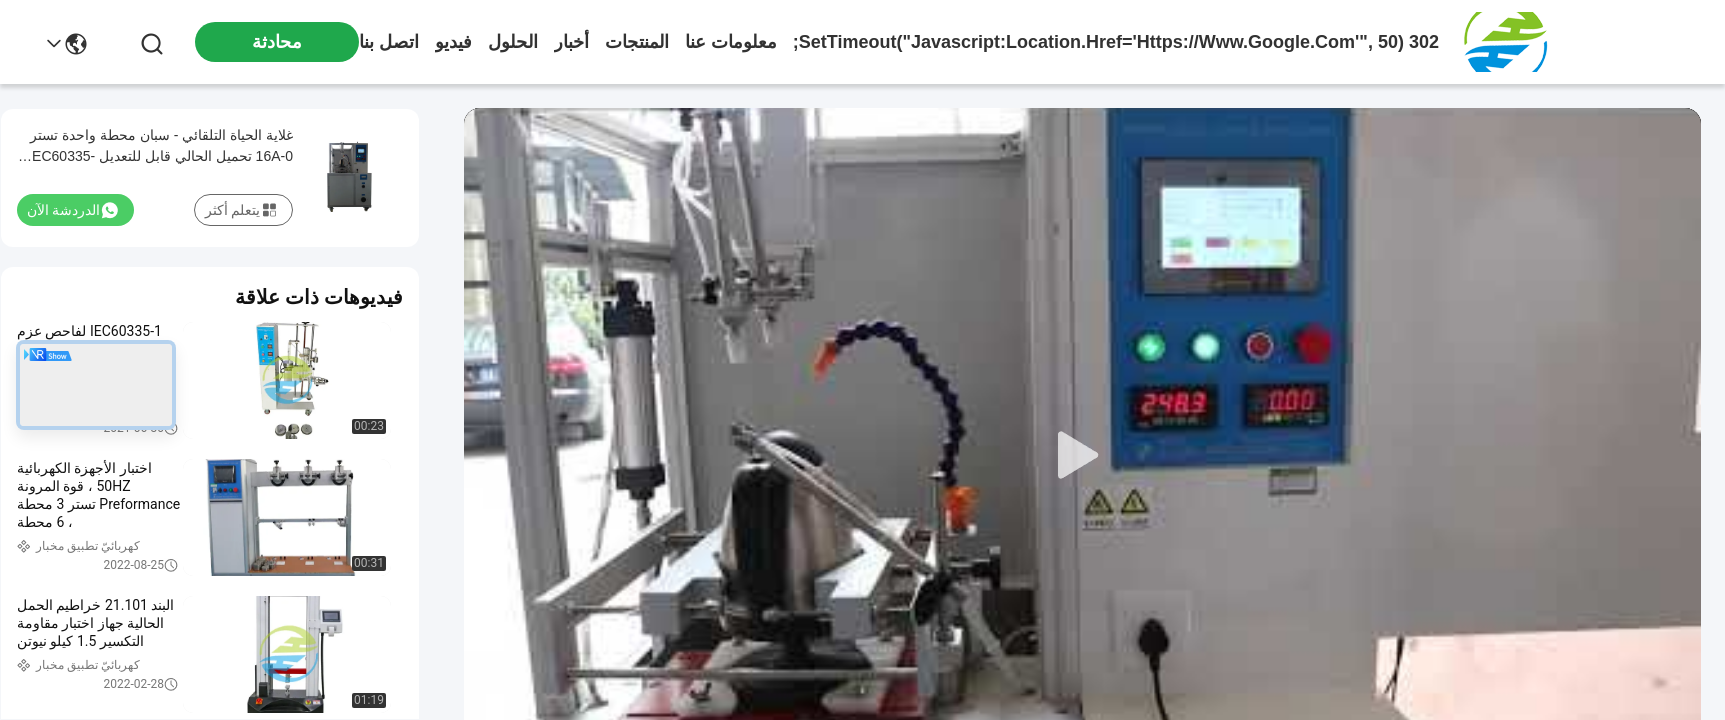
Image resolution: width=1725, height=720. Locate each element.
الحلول (513, 42)
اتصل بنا (389, 42)
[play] (1083, 456)
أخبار (571, 42)
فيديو (453, 42)
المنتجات (637, 42)
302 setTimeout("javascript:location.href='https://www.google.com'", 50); (1116, 42)
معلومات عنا (731, 42)
